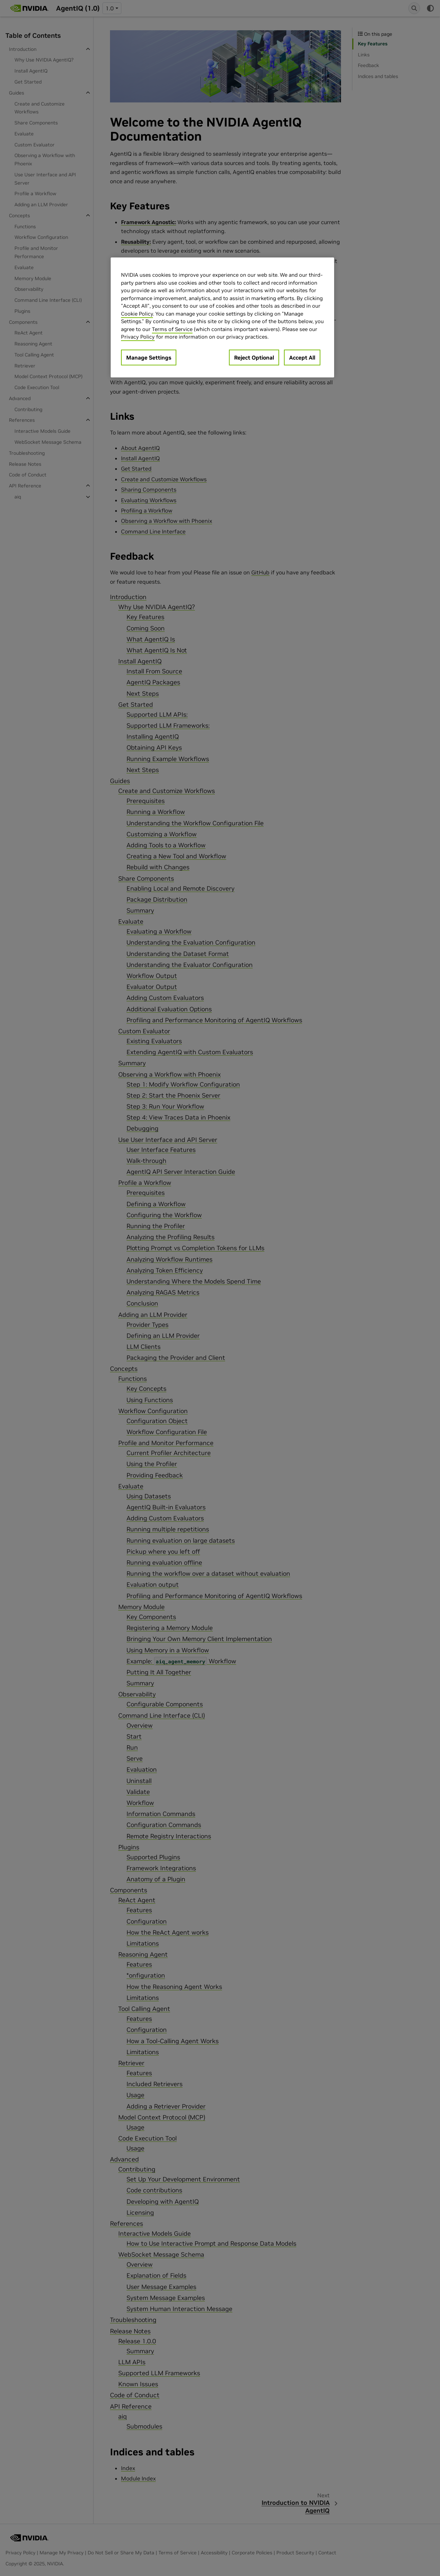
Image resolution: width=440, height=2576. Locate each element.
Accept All (302, 357)
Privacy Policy (138, 336)
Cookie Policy (137, 313)
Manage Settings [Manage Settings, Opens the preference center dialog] (148, 357)
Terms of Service (172, 329)
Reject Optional (254, 357)
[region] (222, 317)
